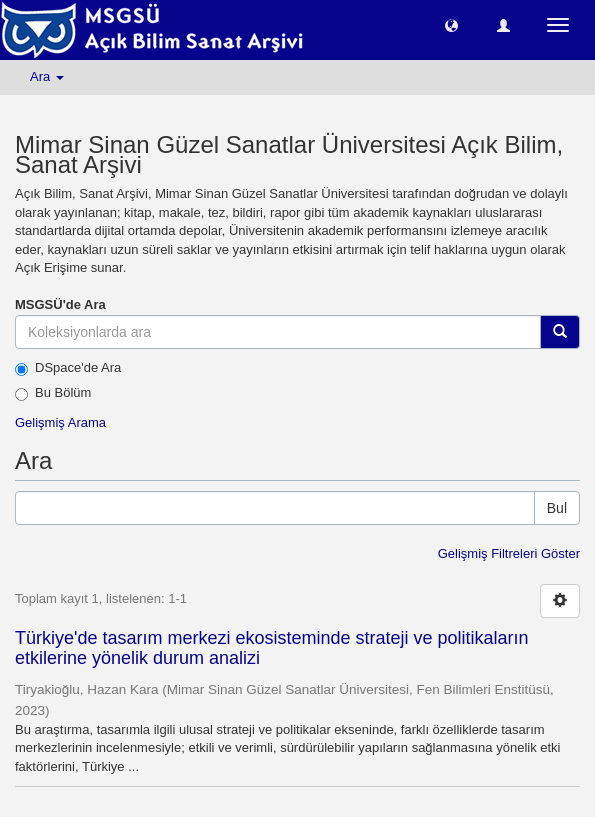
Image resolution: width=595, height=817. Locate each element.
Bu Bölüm (53, 393)
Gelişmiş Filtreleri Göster (509, 553)
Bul (557, 508)
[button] (451, 24)
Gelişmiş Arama (60, 422)
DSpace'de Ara (68, 368)
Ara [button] (47, 76)
